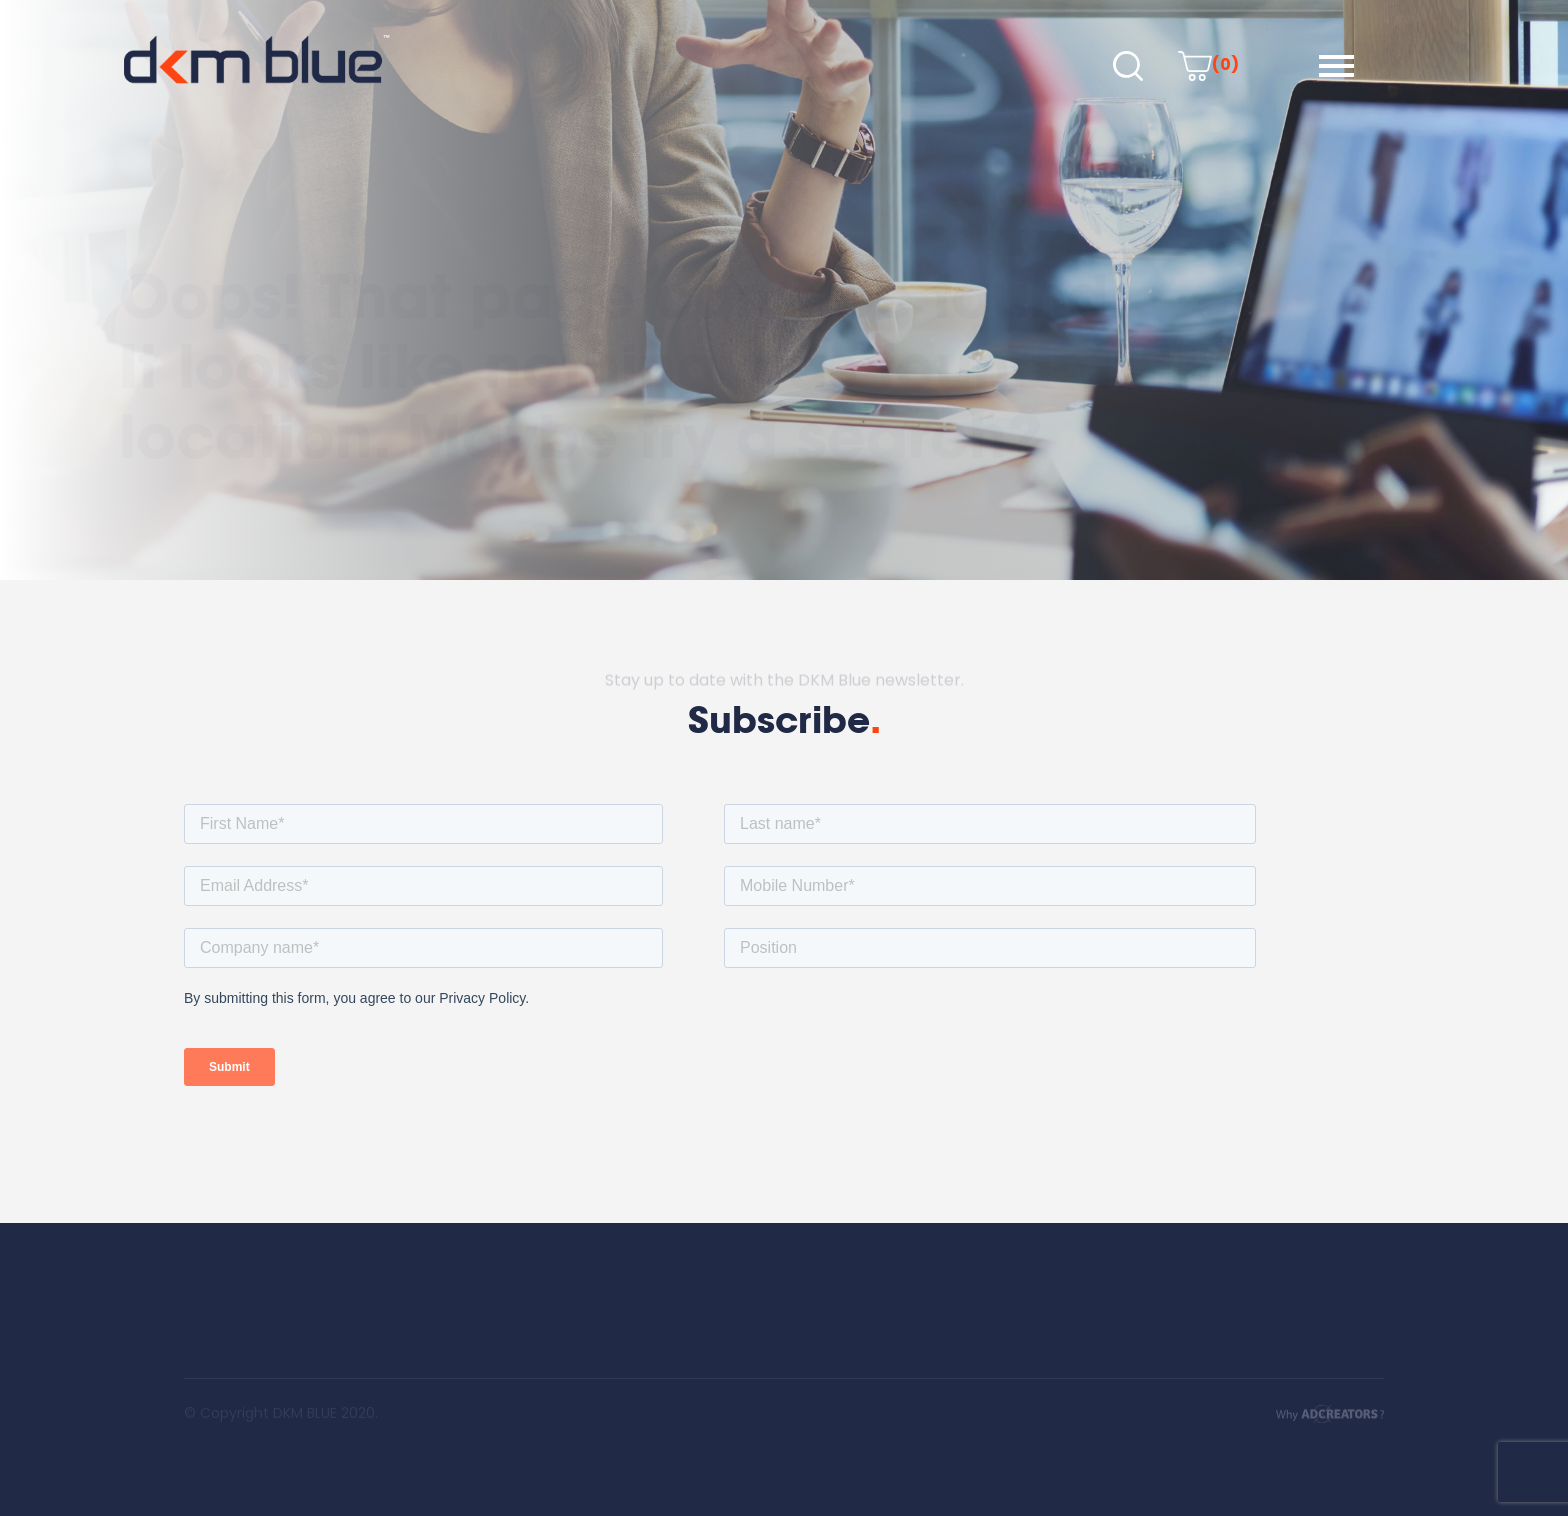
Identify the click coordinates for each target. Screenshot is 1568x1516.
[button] (1336, 66)
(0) (1208, 64)
